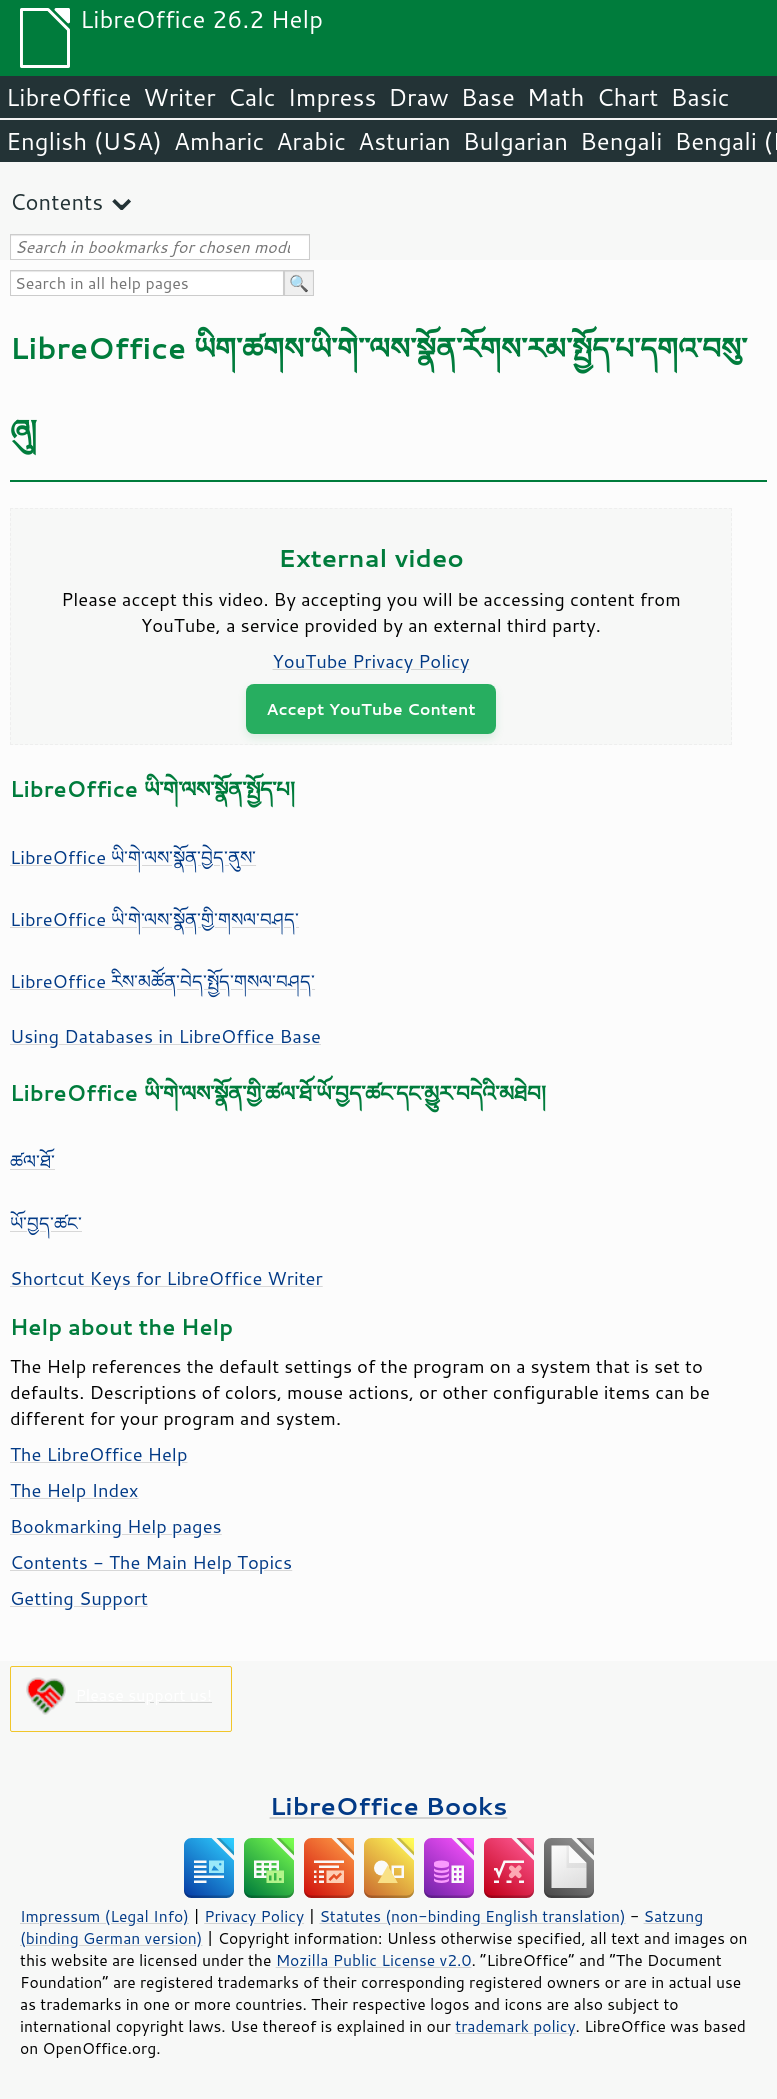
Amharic (219, 141)
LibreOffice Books (389, 1805)
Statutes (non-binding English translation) (472, 1916)
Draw (418, 97)
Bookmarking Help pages (116, 1526)
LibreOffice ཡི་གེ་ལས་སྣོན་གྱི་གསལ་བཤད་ (154, 919)
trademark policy (515, 2026)
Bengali (621, 141)
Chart (627, 97)
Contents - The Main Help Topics (151, 1562)
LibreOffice (68, 97)
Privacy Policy (254, 1916)
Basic (699, 97)
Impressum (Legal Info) (104, 1916)
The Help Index (74, 1490)
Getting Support (79, 1598)
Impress (332, 97)
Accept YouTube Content (370, 708)
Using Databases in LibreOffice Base (165, 1036)
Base (488, 97)
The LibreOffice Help (98, 1454)
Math (556, 97)
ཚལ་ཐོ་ (32, 1161)
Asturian (404, 141)
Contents (56, 201)
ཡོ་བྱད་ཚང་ (46, 1223)
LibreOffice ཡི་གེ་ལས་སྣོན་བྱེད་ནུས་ (133, 857)
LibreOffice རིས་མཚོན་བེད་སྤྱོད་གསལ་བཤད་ (162, 981)
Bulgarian (515, 141)
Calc (252, 97)
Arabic (311, 141)
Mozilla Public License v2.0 (374, 1960)
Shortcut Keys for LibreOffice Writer (166, 1278)
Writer (179, 97)
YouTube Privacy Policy (371, 661)
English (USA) (84, 141)
